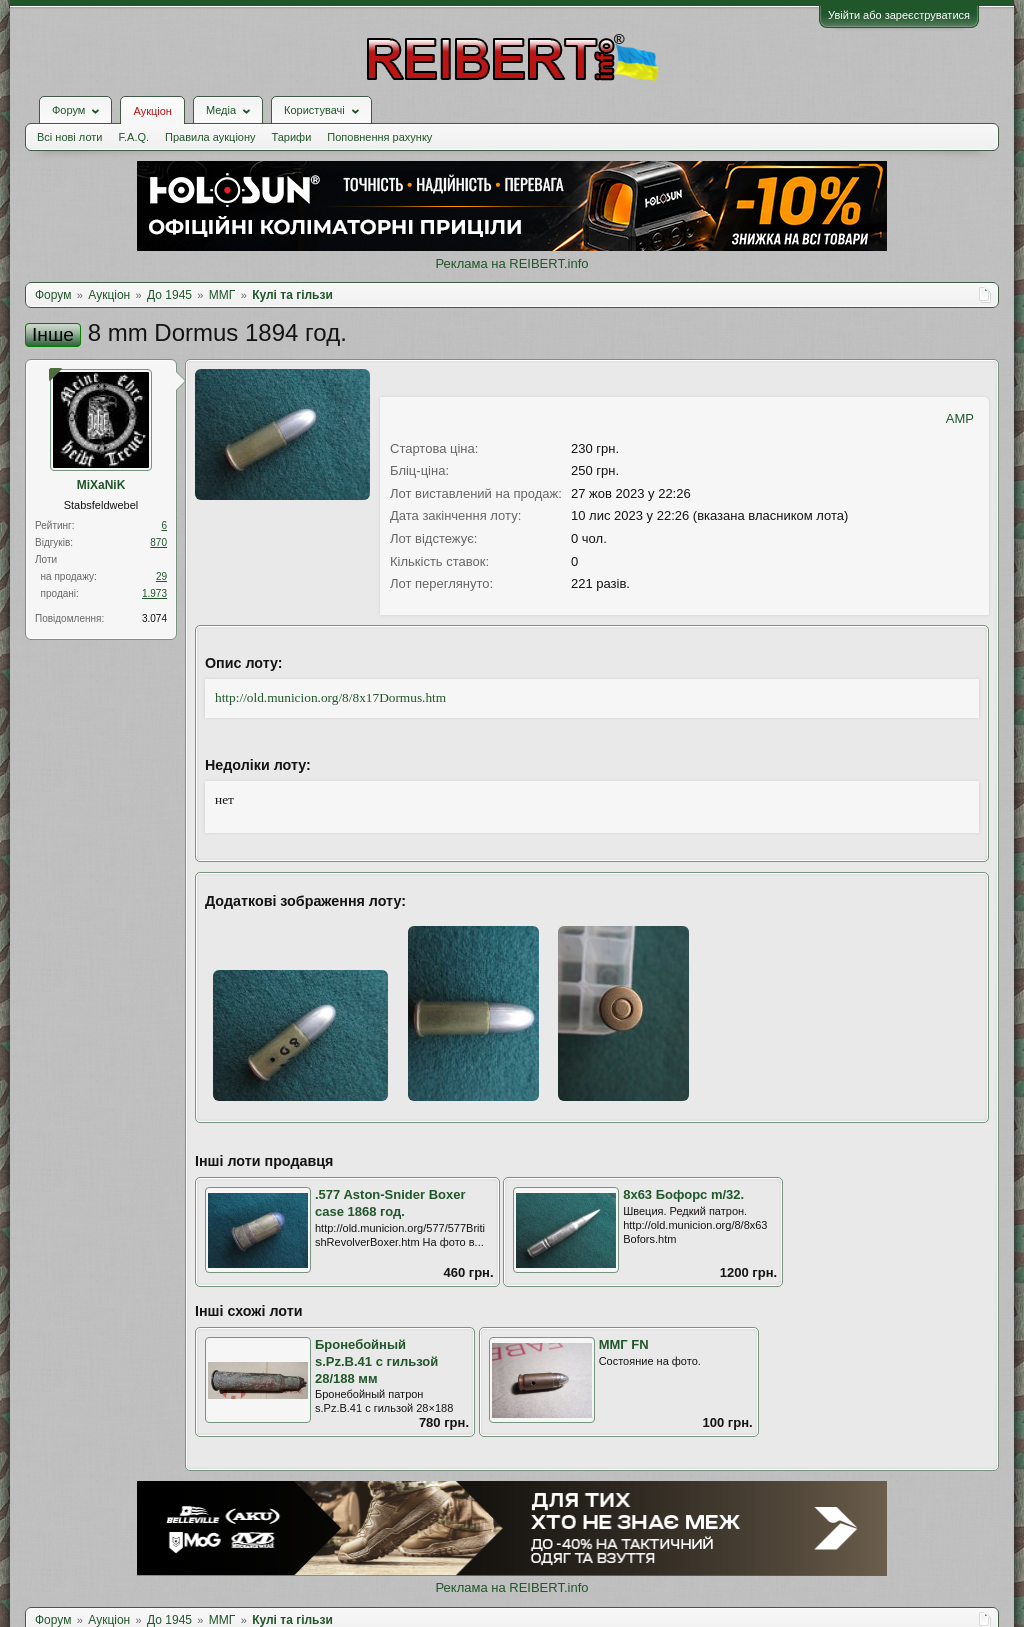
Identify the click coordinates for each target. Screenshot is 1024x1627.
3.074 (154, 618)
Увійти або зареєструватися (899, 15)
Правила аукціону (210, 137)
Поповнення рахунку (379, 137)
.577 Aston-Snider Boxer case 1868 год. (390, 1203)
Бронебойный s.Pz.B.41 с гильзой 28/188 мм (376, 1361)
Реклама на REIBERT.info (511, 263)
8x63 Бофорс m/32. (683, 1194)
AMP (960, 418)
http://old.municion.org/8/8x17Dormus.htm (330, 697)
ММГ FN (624, 1344)
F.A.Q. (133, 137)
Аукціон (152, 111)
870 (158, 542)
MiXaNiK (101, 485)
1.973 (154, 593)
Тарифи (292, 137)
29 (161, 576)
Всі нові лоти (69, 137)
